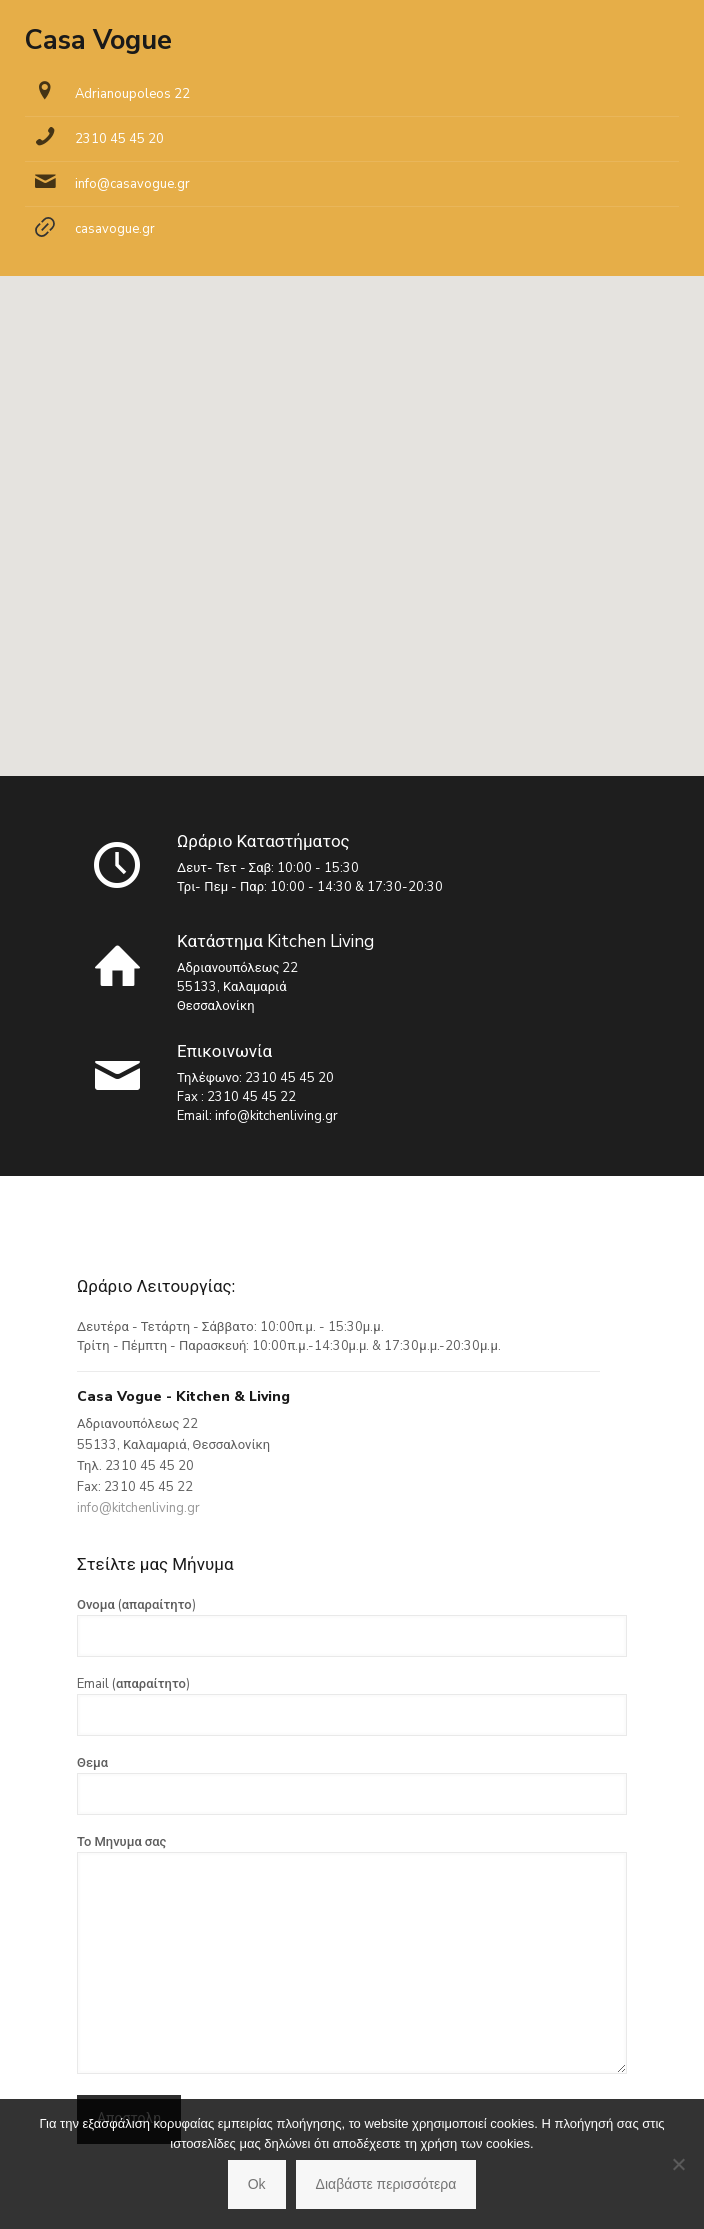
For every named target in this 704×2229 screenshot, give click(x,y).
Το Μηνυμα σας (352, 1953)
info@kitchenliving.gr (276, 1116)
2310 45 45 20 (119, 139)
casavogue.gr (115, 229)
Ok (257, 2184)
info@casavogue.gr (132, 184)
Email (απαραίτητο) (352, 1705)
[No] (679, 2164)
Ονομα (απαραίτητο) (352, 1626)
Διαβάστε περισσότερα (386, 2184)
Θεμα (352, 1784)
